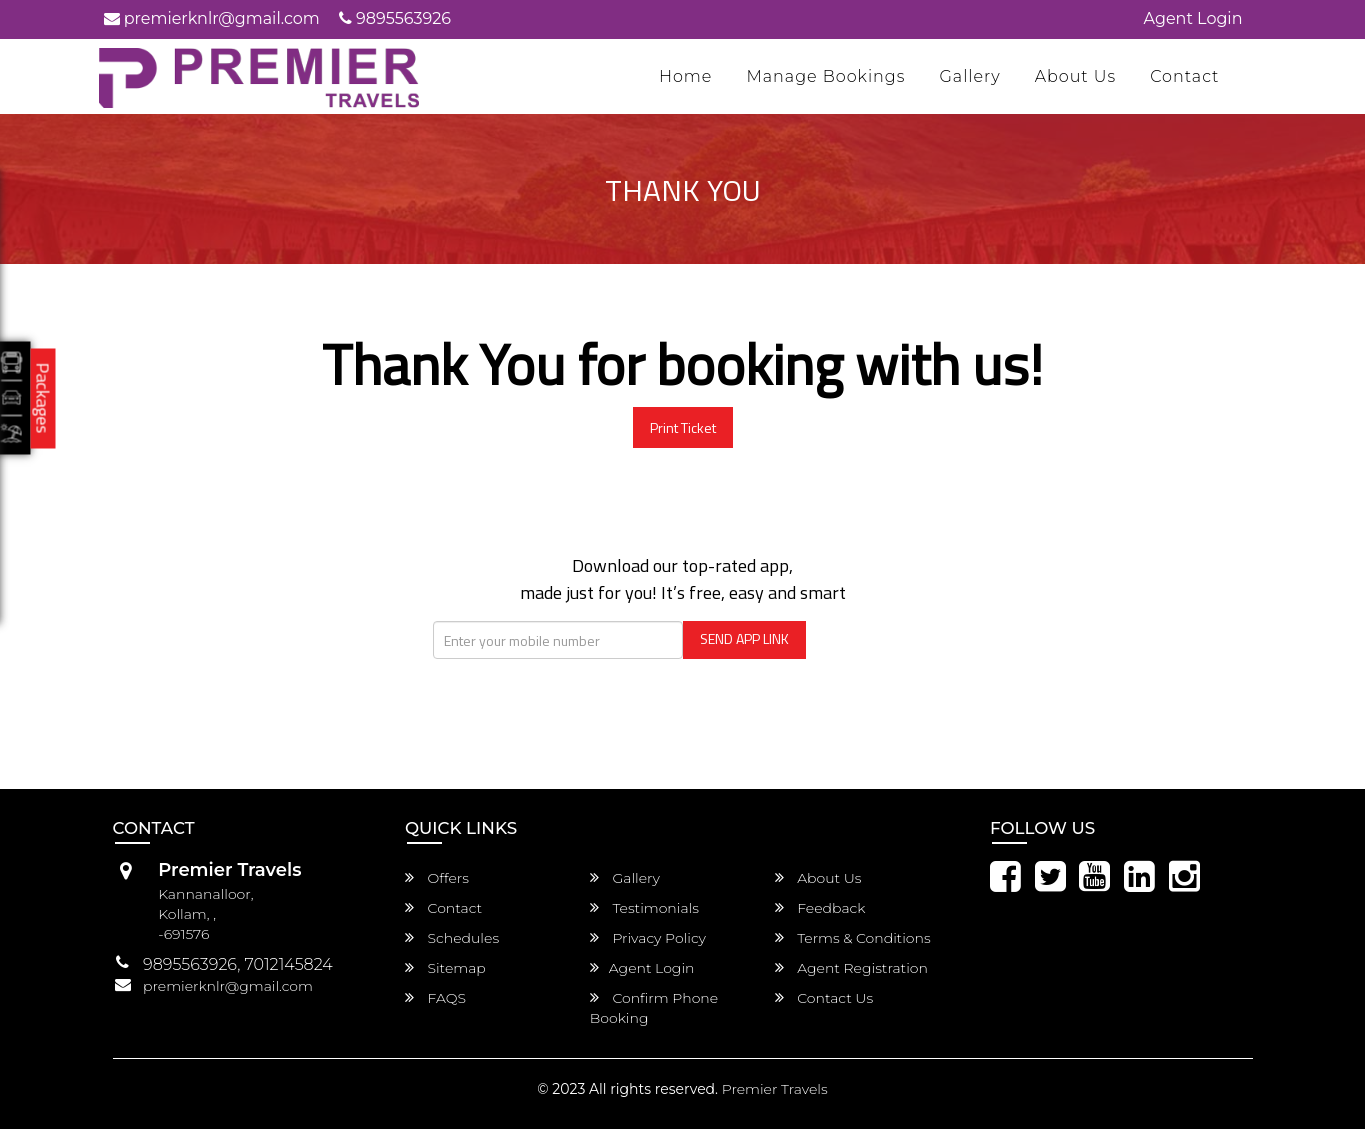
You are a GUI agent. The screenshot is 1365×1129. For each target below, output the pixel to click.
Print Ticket (683, 427)
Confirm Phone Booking (654, 1008)
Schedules (452, 938)
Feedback (820, 908)
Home (686, 76)
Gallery (969, 76)
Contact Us (824, 998)
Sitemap (445, 968)
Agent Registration (851, 968)
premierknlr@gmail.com (212, 18)
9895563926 (395, 18)
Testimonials (644, 908)
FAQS (435, 998)
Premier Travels (775, 1089)
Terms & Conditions (853, 938)
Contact (1184, 76)
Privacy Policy (648, 938)
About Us (1076, 76)
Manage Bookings (825, 76)
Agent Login (1193, 18)
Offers (437, 878)
